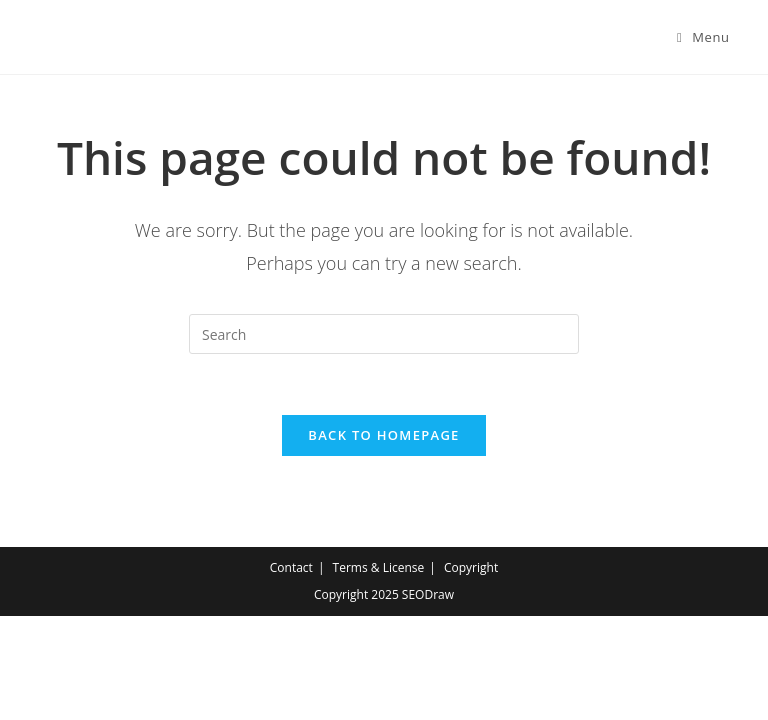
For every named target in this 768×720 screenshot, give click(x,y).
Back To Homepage (383, 435)
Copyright (471, 567)
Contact (291, 567)
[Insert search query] (384, 334)
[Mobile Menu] (703, 37)
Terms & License (379, 567)
